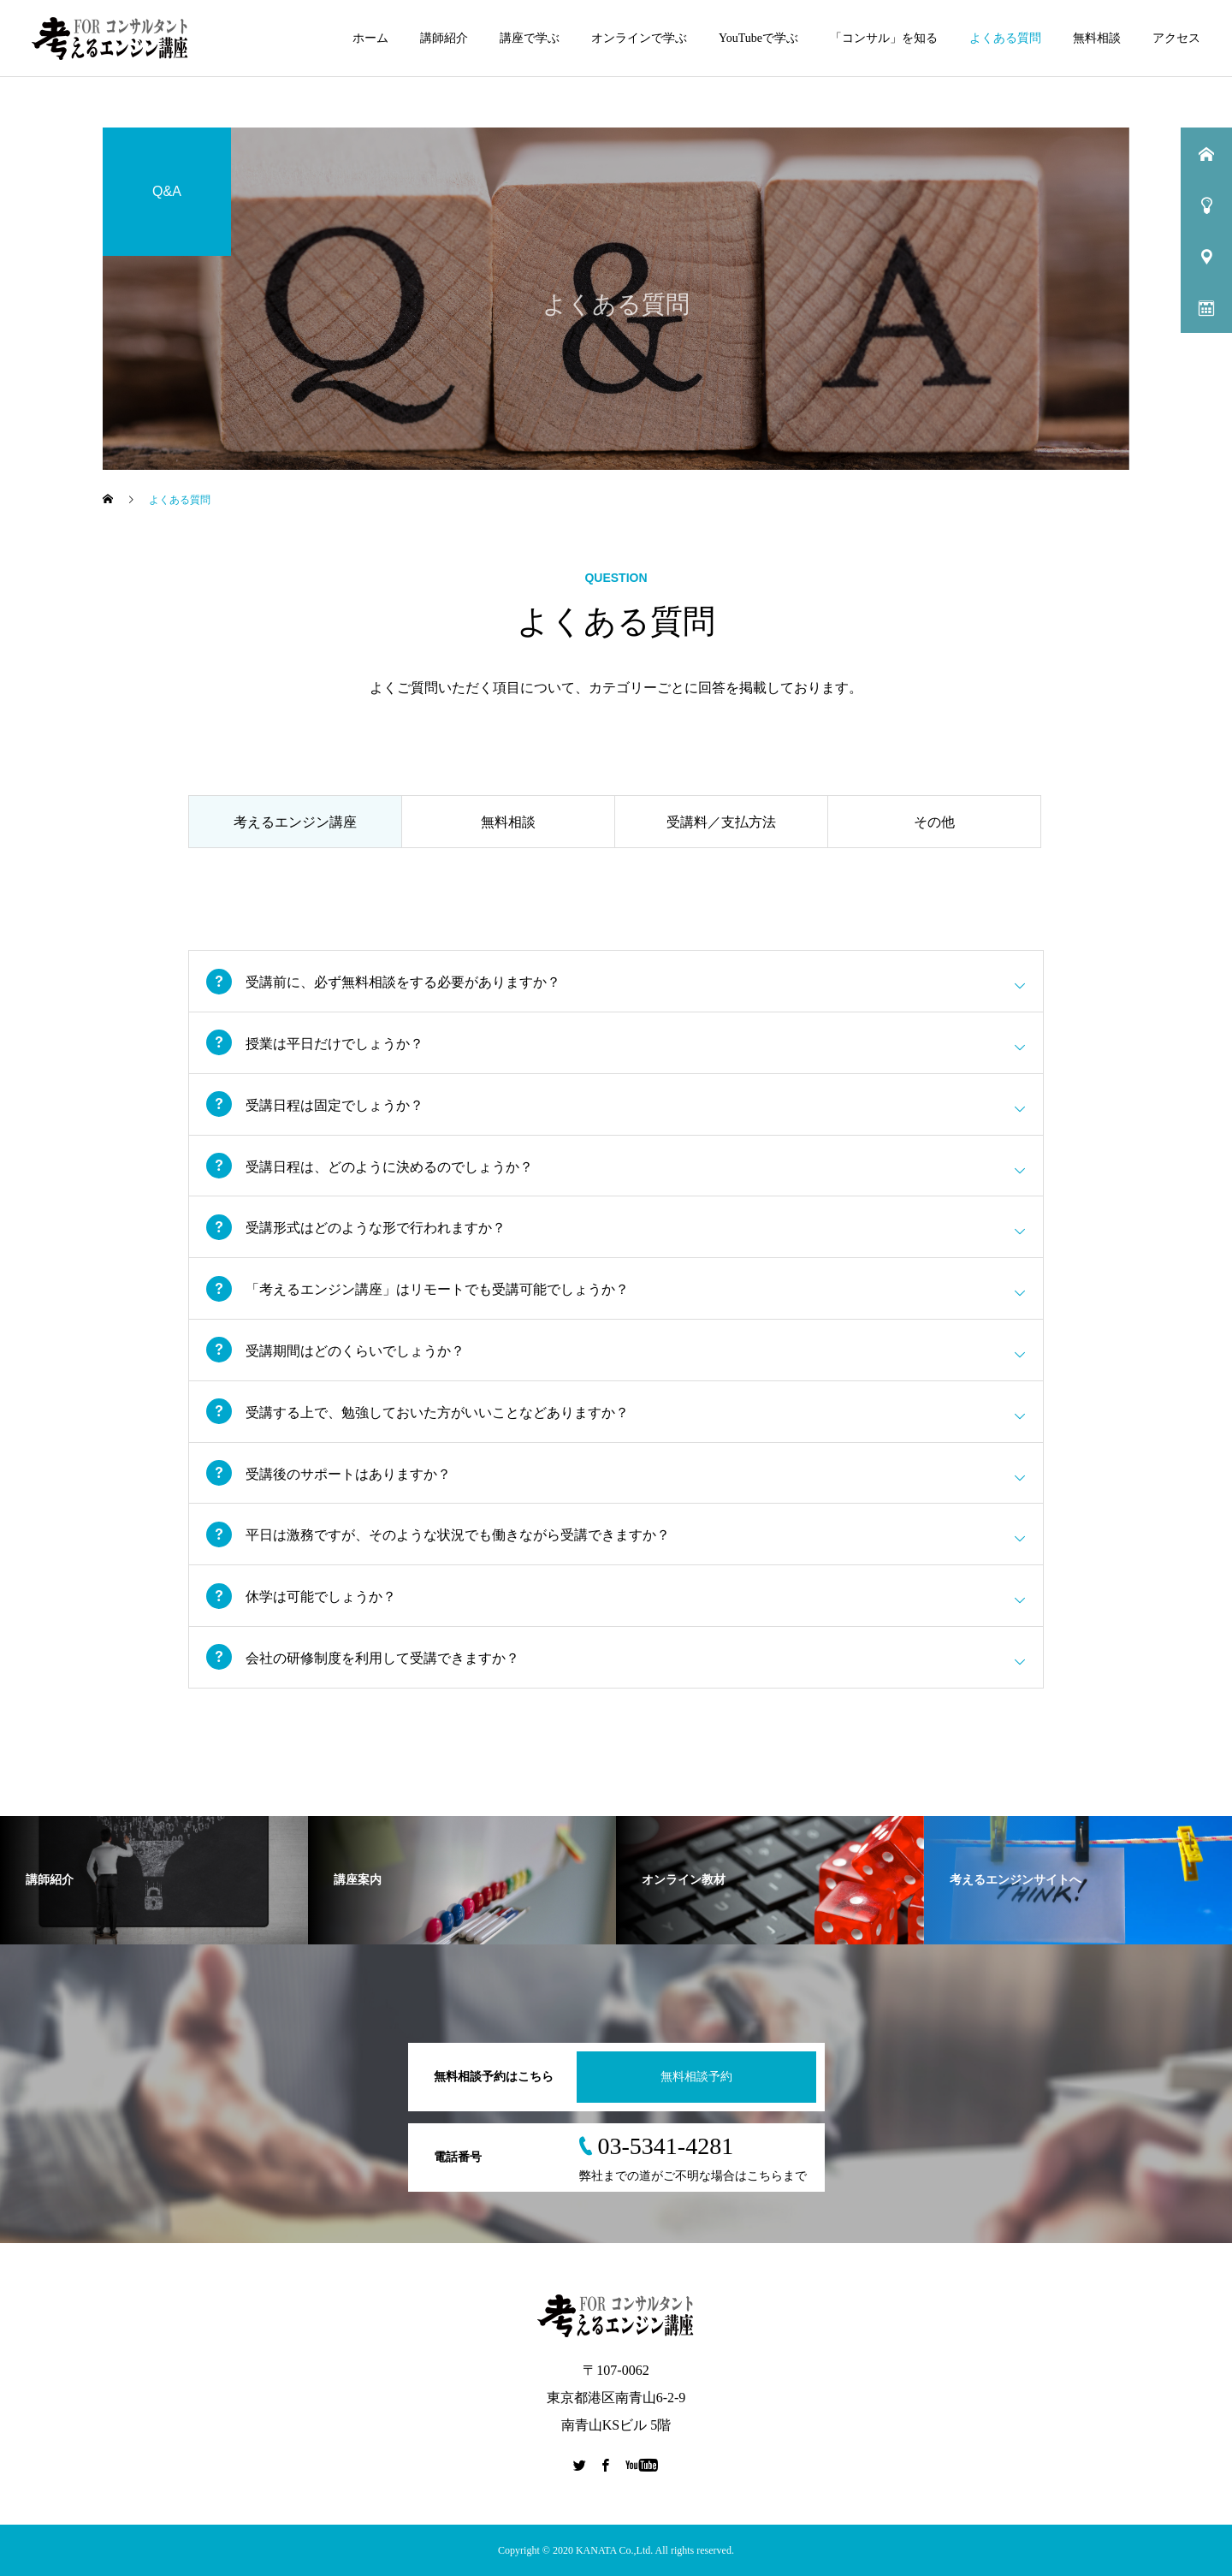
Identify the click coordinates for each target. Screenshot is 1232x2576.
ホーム (370, 38)
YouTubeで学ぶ (758, 38)
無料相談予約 (696, 2076)
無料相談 (1097, 38)
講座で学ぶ (530, 38)
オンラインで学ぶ (639, 38)
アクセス (1176, 38)
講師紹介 (444, 38)
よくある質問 (1005, 38)
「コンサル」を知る (884, 38)
